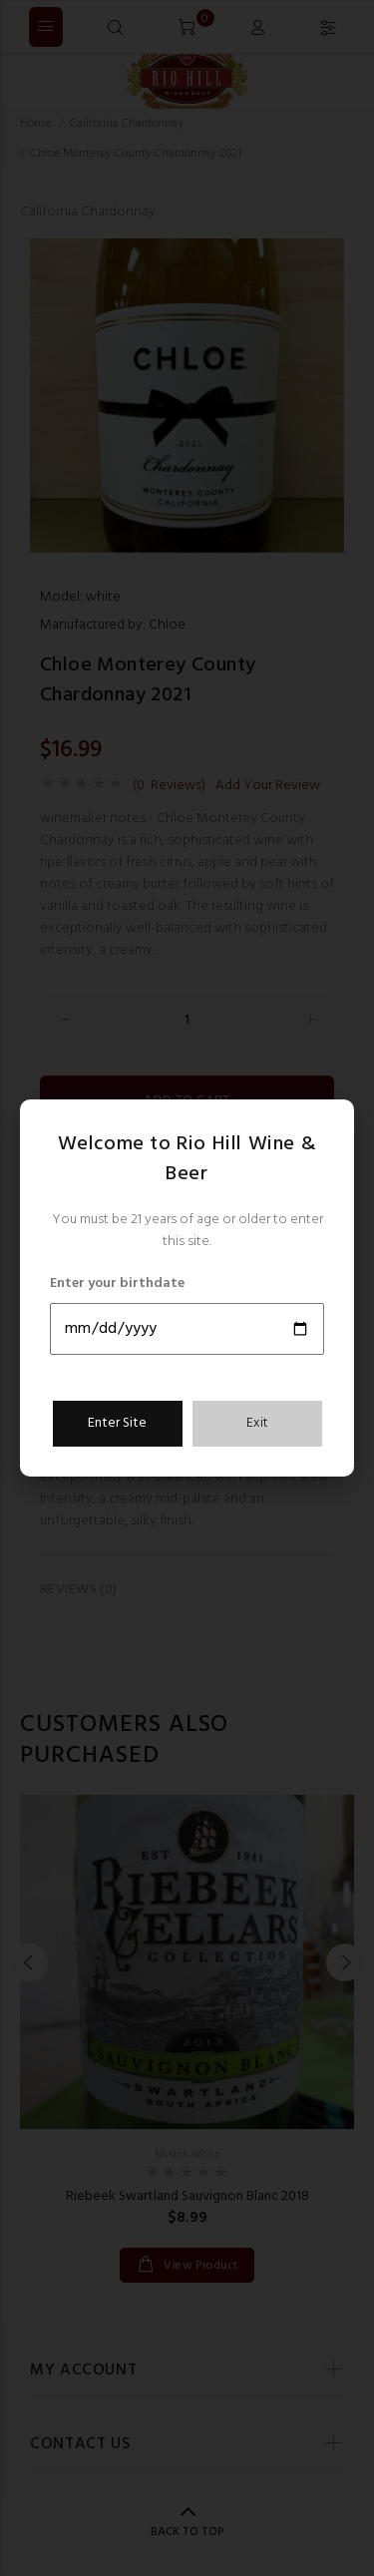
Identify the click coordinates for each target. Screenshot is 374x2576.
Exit (257, 1423)
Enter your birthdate (117, 1284)
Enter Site (117, 1423)
